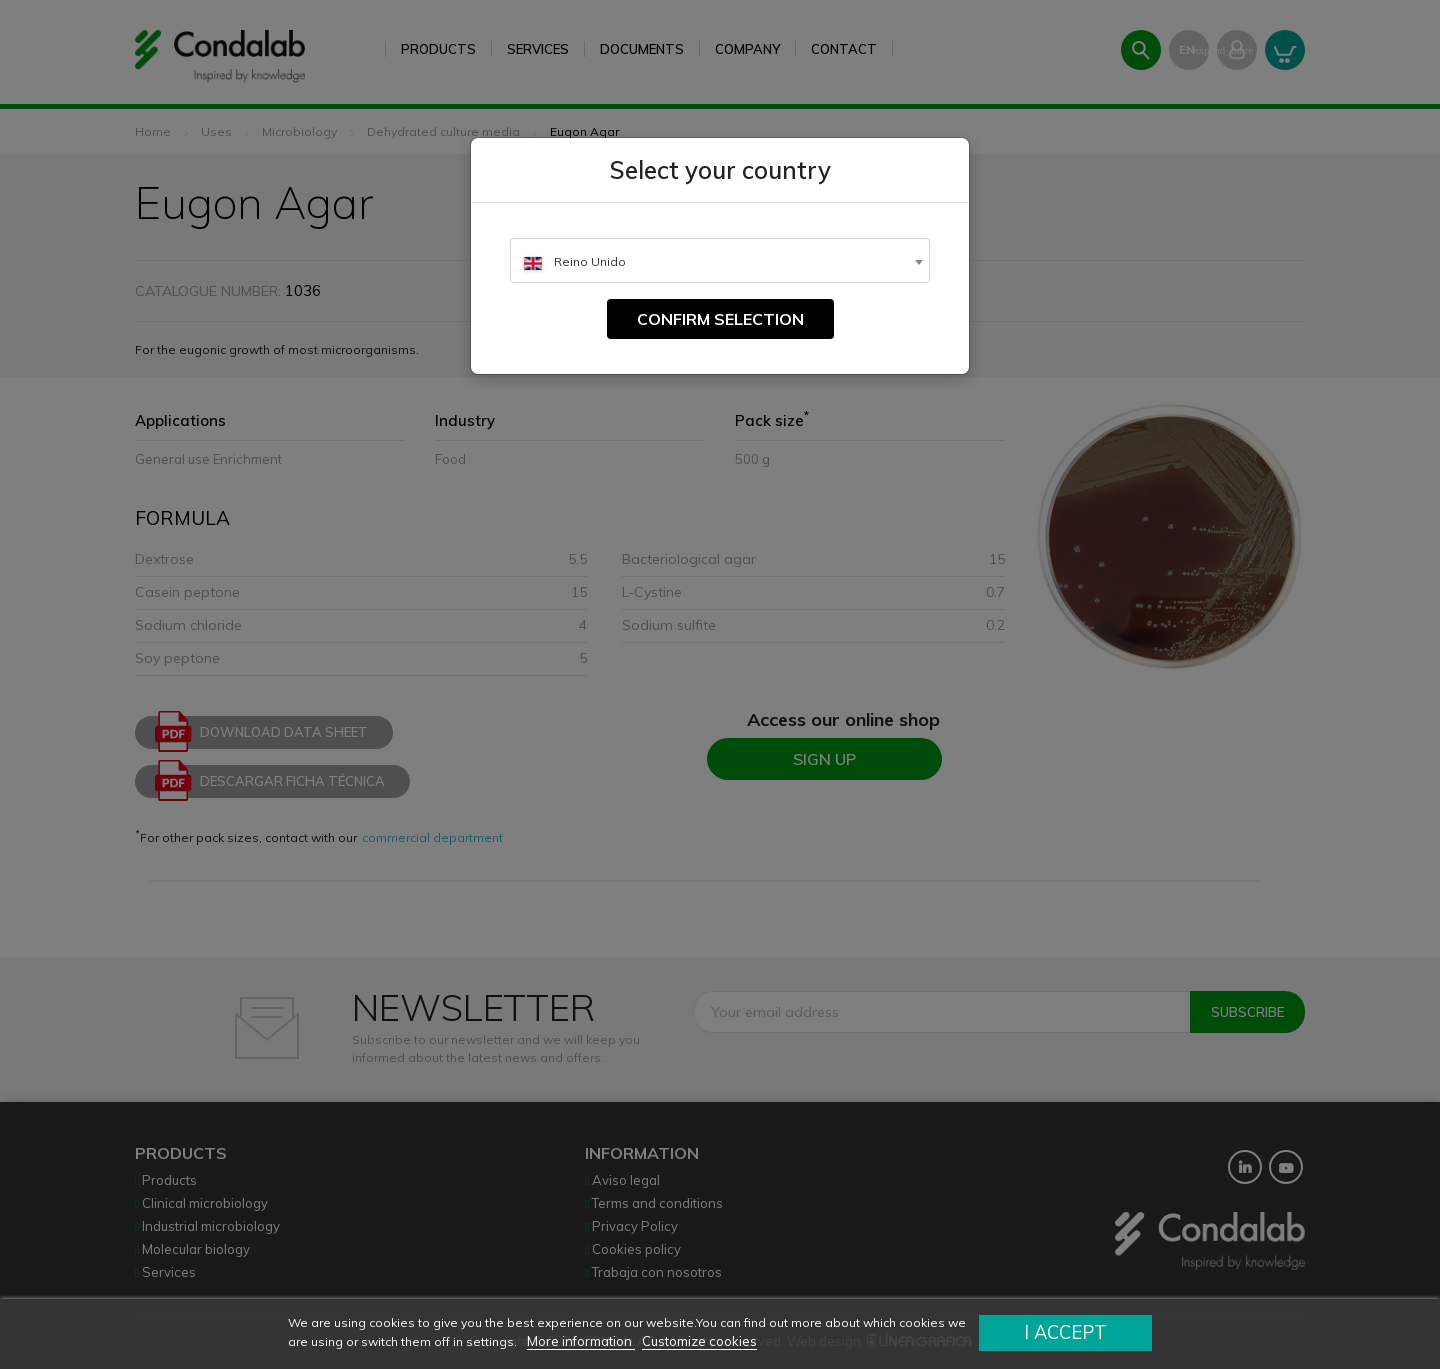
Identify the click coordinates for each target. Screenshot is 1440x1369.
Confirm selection (720, 319)
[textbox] (720, 261)
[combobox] (720, 260)
